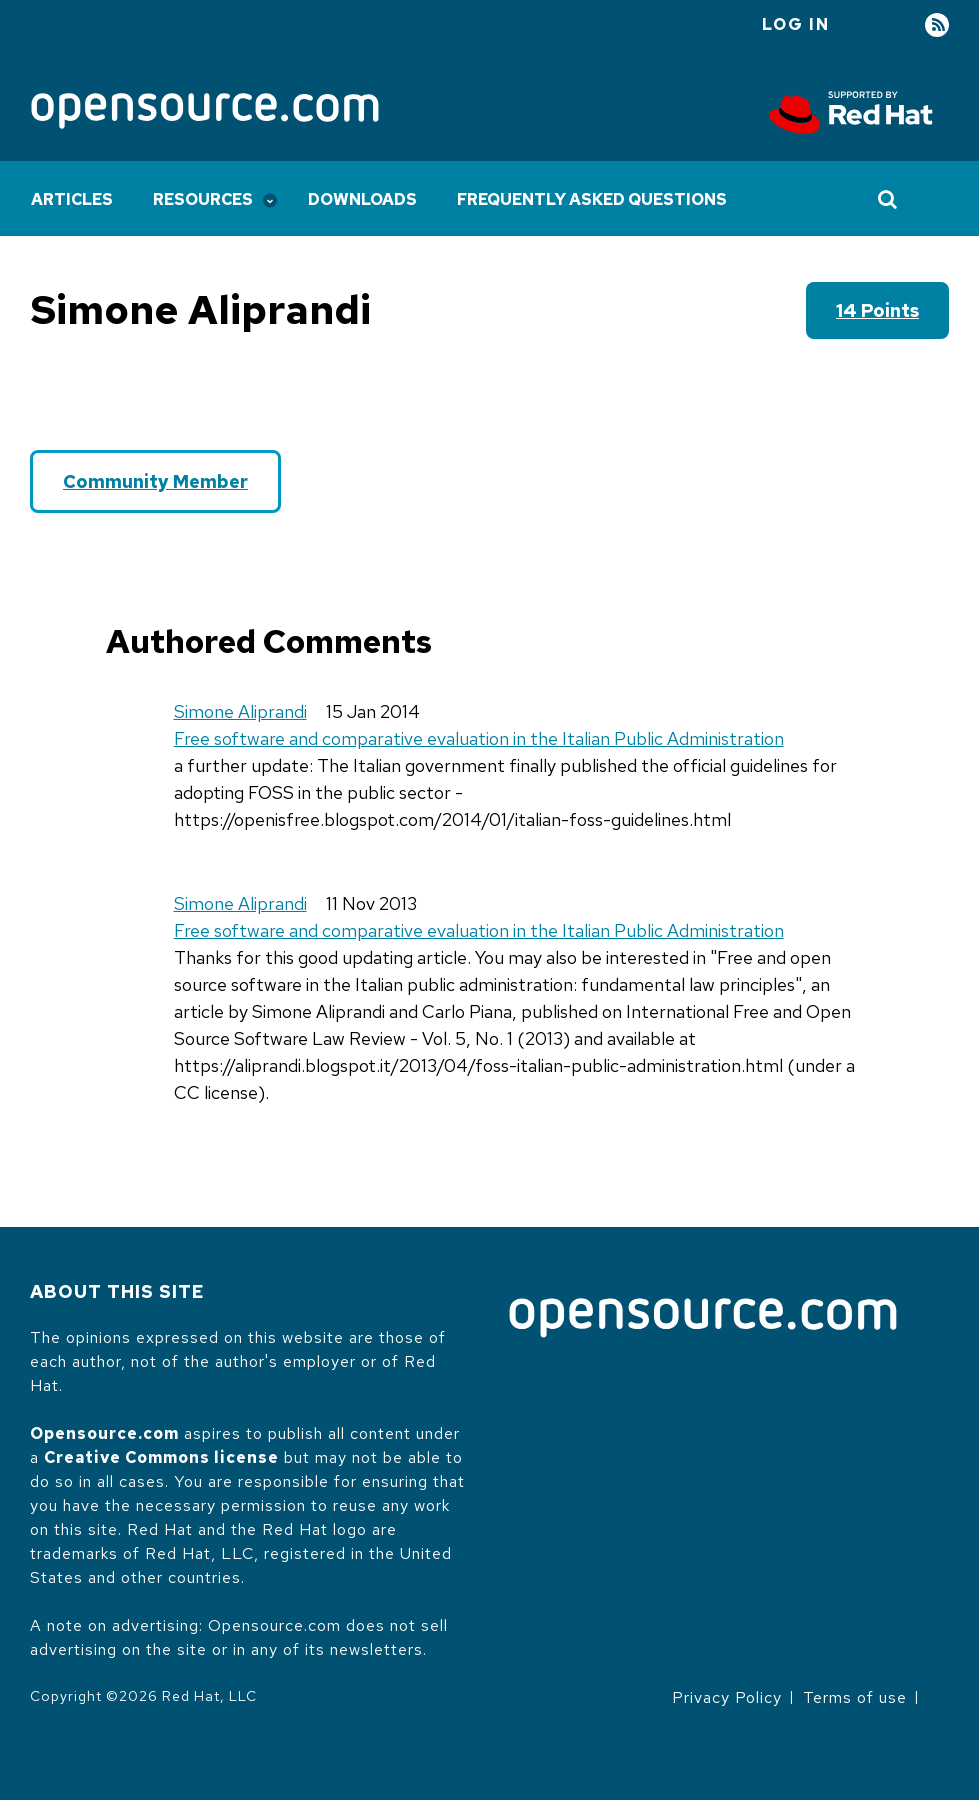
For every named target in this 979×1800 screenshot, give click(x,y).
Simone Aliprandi (240, 711)
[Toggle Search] (888, 199)
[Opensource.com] (205, 112)
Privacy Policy (727, 1697)
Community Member (155, 481)
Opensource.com (104, 1433)
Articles (72, 199)
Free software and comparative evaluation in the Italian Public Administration (479, 738)
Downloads (362, 199)
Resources (203, 199)
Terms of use (855, 1697)
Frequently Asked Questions (592, 199)
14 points (877, 310)
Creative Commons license (161, 1457)
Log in (796, 24)
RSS (937, 25)
